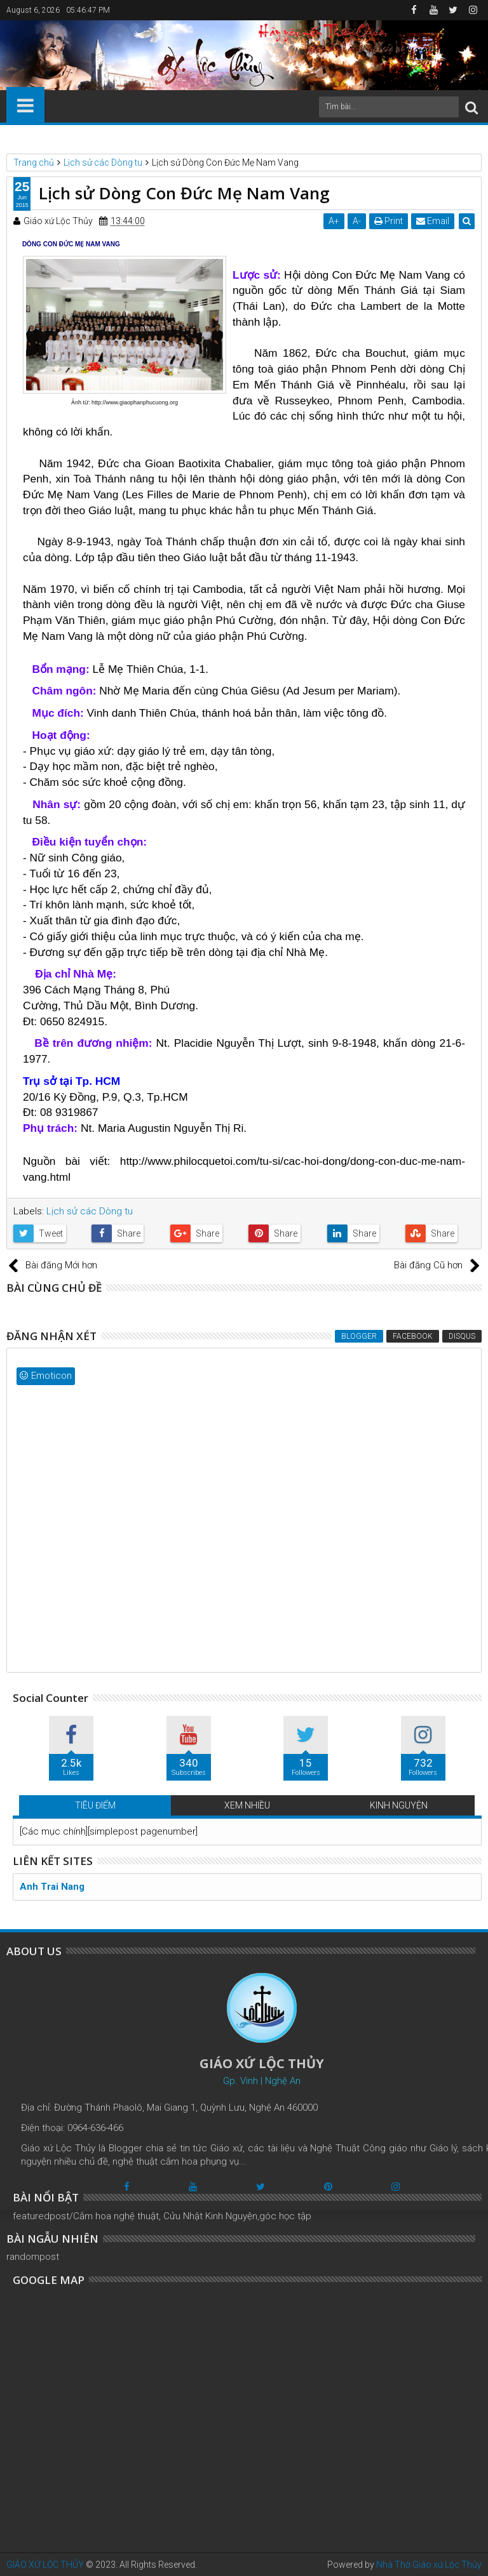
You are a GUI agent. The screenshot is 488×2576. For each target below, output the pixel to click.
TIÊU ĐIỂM (95, 1805)
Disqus (462, 1336)
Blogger (359, 1336)
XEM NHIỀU (247, 1805)
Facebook (413, 1336)
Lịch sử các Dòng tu (89, 1211)
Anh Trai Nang (52, 1886)
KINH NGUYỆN (399, 1805)
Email (432, 221)
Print (388, 221)
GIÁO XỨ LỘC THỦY (45, 2564)
